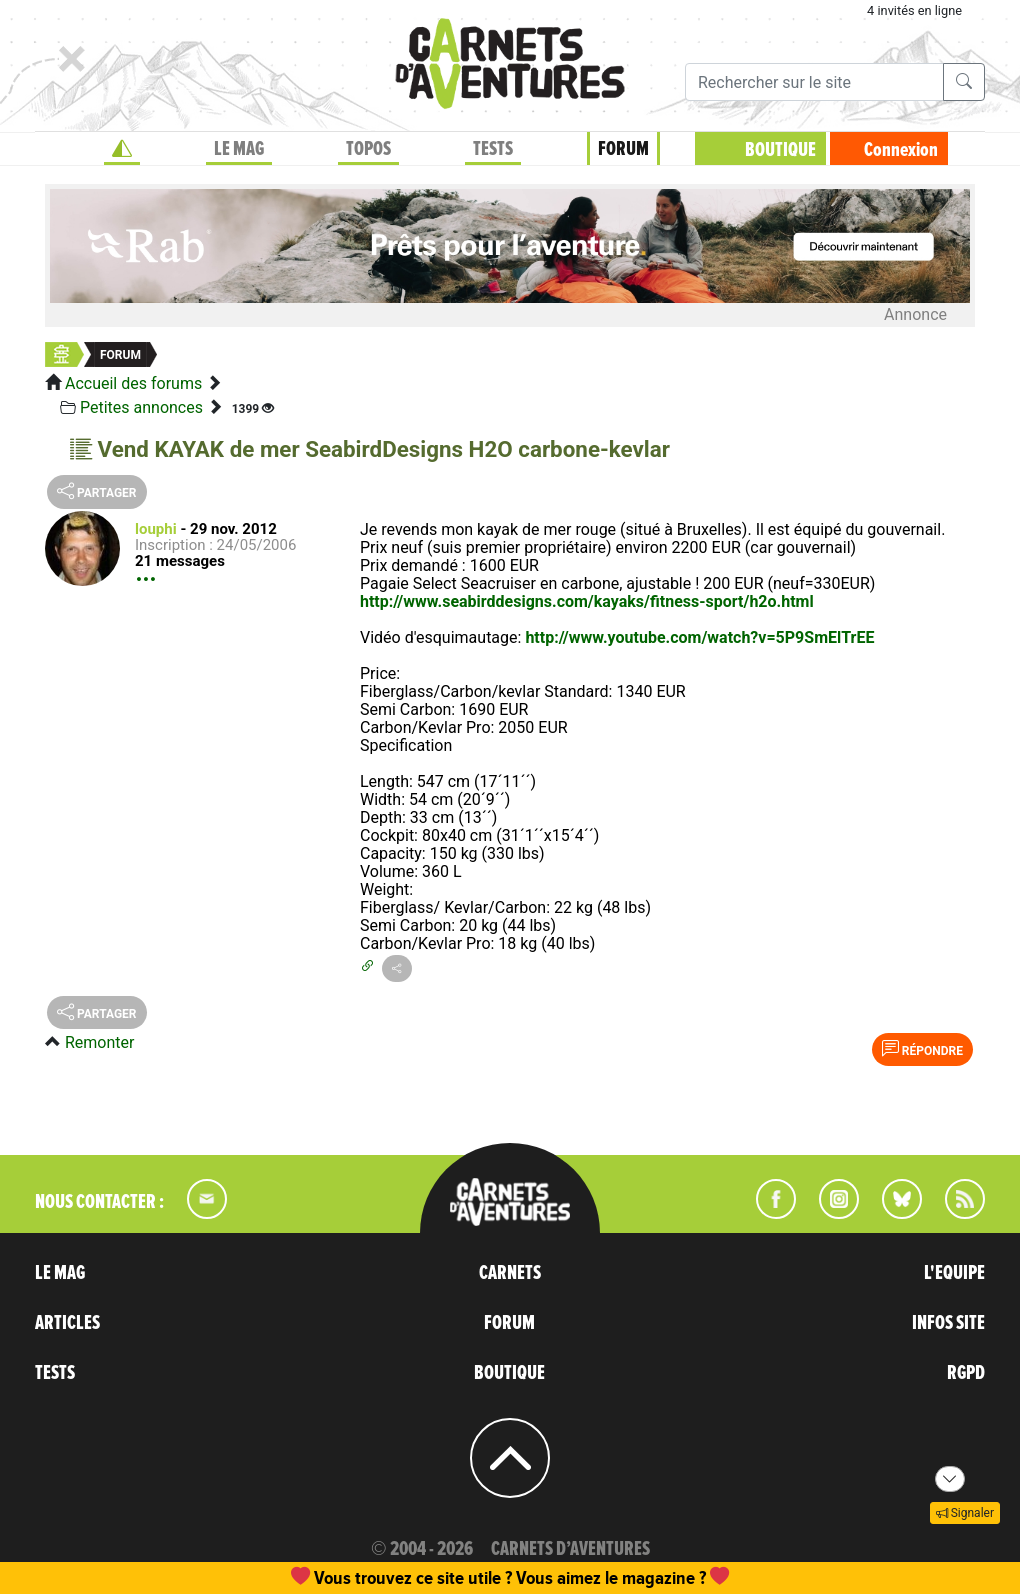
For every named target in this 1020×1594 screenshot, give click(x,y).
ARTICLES (67, 1323)
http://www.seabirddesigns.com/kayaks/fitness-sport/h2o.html (587, 601)
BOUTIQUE (780, 150)
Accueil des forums (133, 383)
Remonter (99, 1042)
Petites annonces (141, 407)
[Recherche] (814, 82)
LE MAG (239, 149)
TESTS (493, 149)
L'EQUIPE (954, 1273)
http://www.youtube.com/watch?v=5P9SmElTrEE (699, 637)
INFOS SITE (948, 1323)
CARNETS (510, 1273)
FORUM (623, 149)
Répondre (922, 1049)
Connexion (901, 150)
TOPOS (368, 149)
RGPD (966, 1373)
